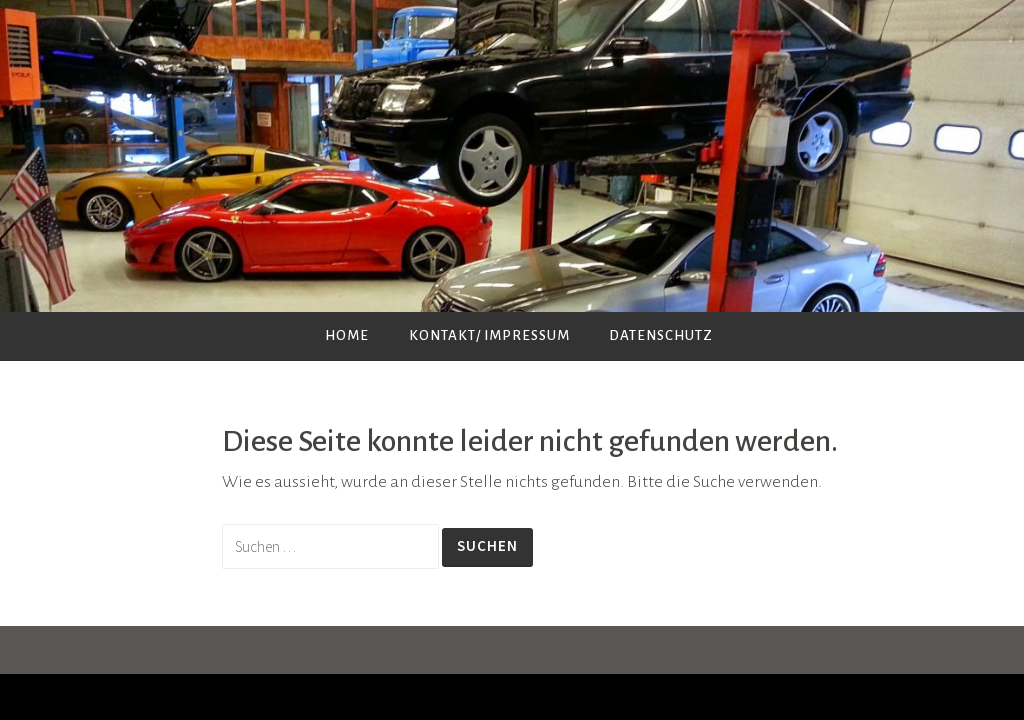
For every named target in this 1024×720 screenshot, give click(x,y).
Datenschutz (661, 335)
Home (347, 335)
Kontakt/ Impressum (489, 335)
